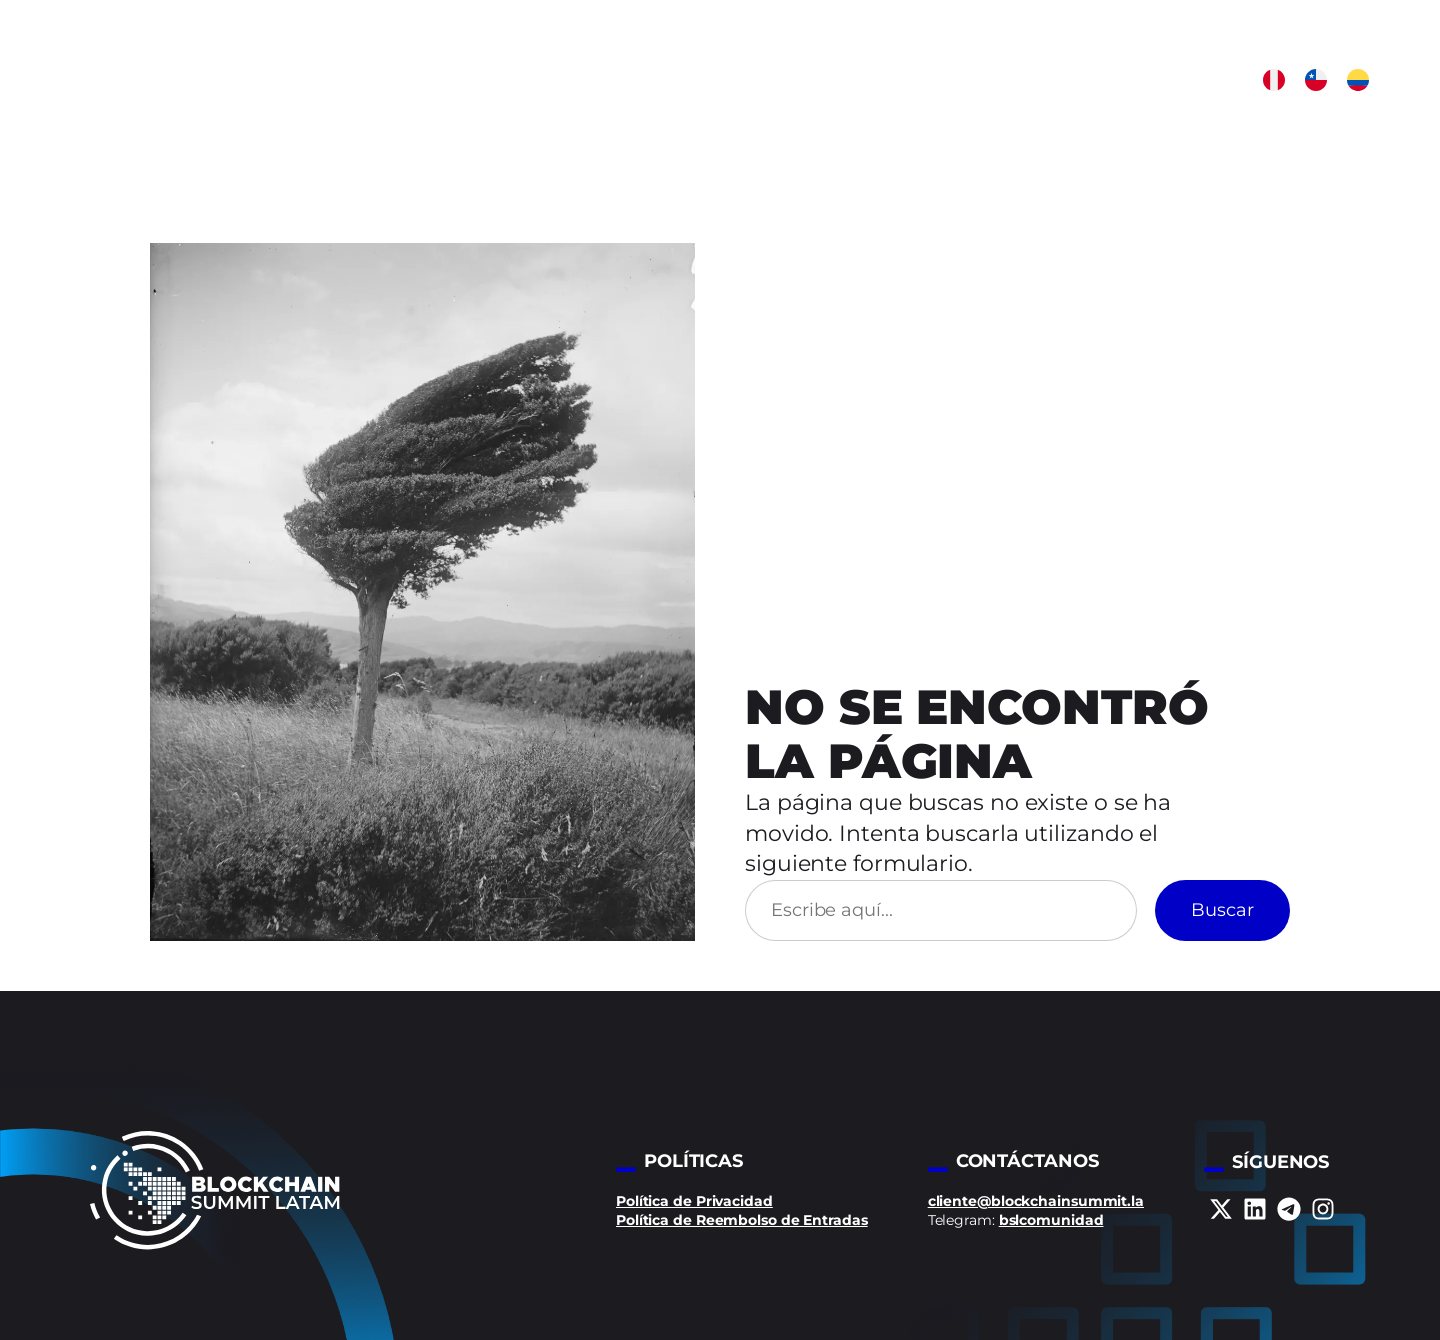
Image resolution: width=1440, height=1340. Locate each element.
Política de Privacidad (694, 1201)
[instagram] (1323, 1209)
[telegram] (1289, 1209)
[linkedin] (1255, 1209)
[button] (1274, 80)
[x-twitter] (1221, 1209)
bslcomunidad (1051, 1220)
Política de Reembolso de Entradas (742, 1220)
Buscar (1222, 910)
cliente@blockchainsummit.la (1036, 1201)
